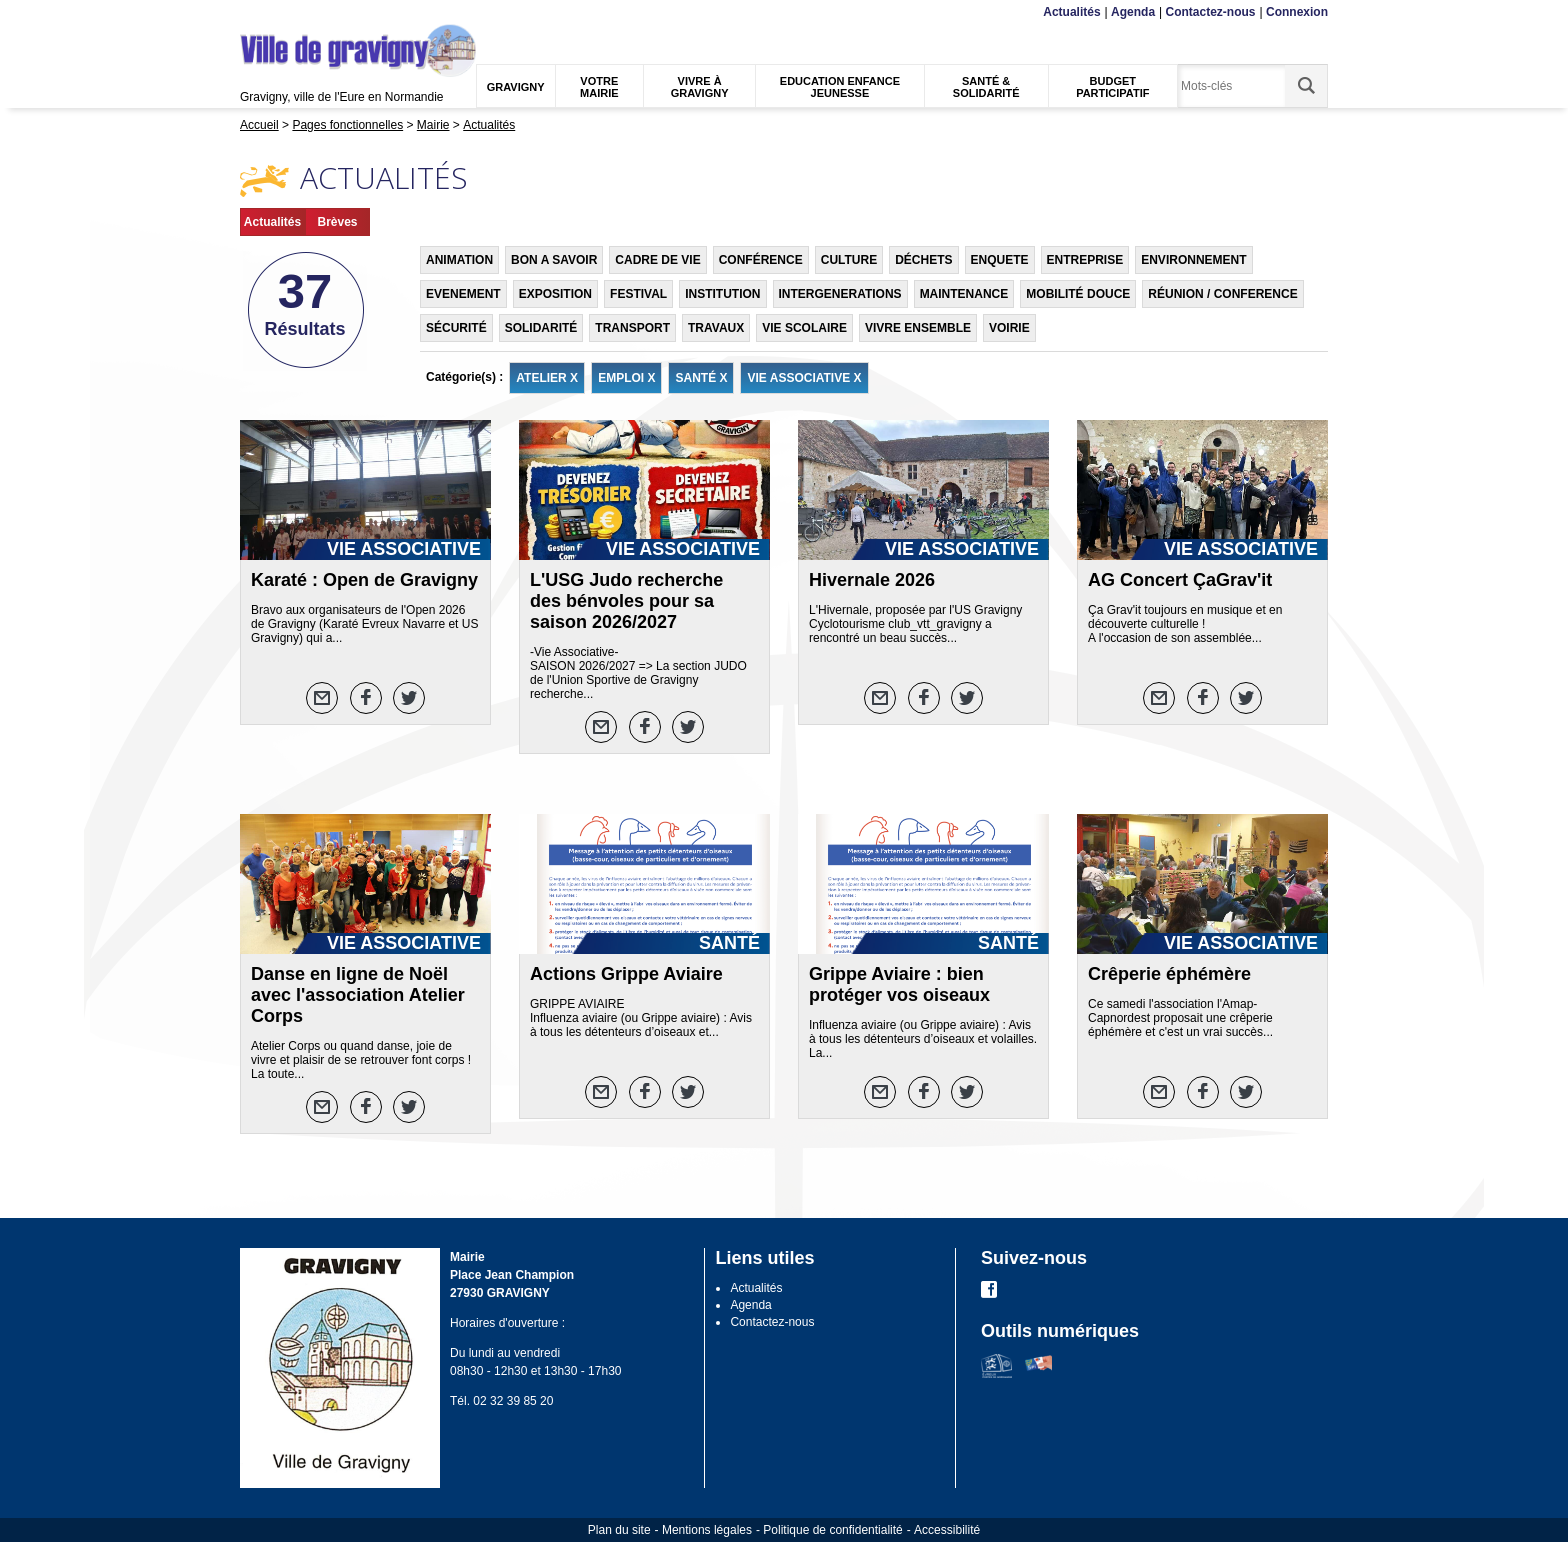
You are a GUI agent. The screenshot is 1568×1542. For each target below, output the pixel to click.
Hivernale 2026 (872, 580)
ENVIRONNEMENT (1193, 260)
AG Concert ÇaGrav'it (1180, 580)
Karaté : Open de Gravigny (364, 580)
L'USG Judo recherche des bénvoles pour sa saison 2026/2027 (626, 601)
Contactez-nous (1211, 12)
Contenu (287, 12)
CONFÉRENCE (761, 260)
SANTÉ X (701, 378)
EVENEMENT (463, 294)
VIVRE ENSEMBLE (918, 328)
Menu (252, 12)
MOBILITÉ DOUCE (1078, 294)
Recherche (334, 12)
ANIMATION (459, 260)
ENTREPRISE (1085, 260)
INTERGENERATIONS (840, 294)
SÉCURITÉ (456, 328)
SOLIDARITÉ (541, 328)
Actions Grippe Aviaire (626, 974)
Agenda (1133, 12)
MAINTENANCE (964, 294)
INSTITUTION (722, 294)
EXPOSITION (555, 294)
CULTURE (849, 260)
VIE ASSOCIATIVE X (804, 378)
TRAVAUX (716, 328)
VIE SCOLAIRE (804, 328)
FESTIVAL (638, 294)
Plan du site (619, 1530)
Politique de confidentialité (832, 1530)
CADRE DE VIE (657, 260)
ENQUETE (1000, 260)
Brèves (337, 222)
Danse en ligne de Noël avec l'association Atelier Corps (358, 995)
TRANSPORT (632, 328)
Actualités (1071, 12)
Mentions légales (707, 1530)
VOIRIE (1009, 328)
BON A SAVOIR (554, 260)
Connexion (1297, 12)
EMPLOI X (626, 378)
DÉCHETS (923, 260)
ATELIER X (547, 378)
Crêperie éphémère (1169, 974)
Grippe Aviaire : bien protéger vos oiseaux (899, 984)
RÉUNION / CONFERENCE (1222, 294)
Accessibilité (947, 1530)
